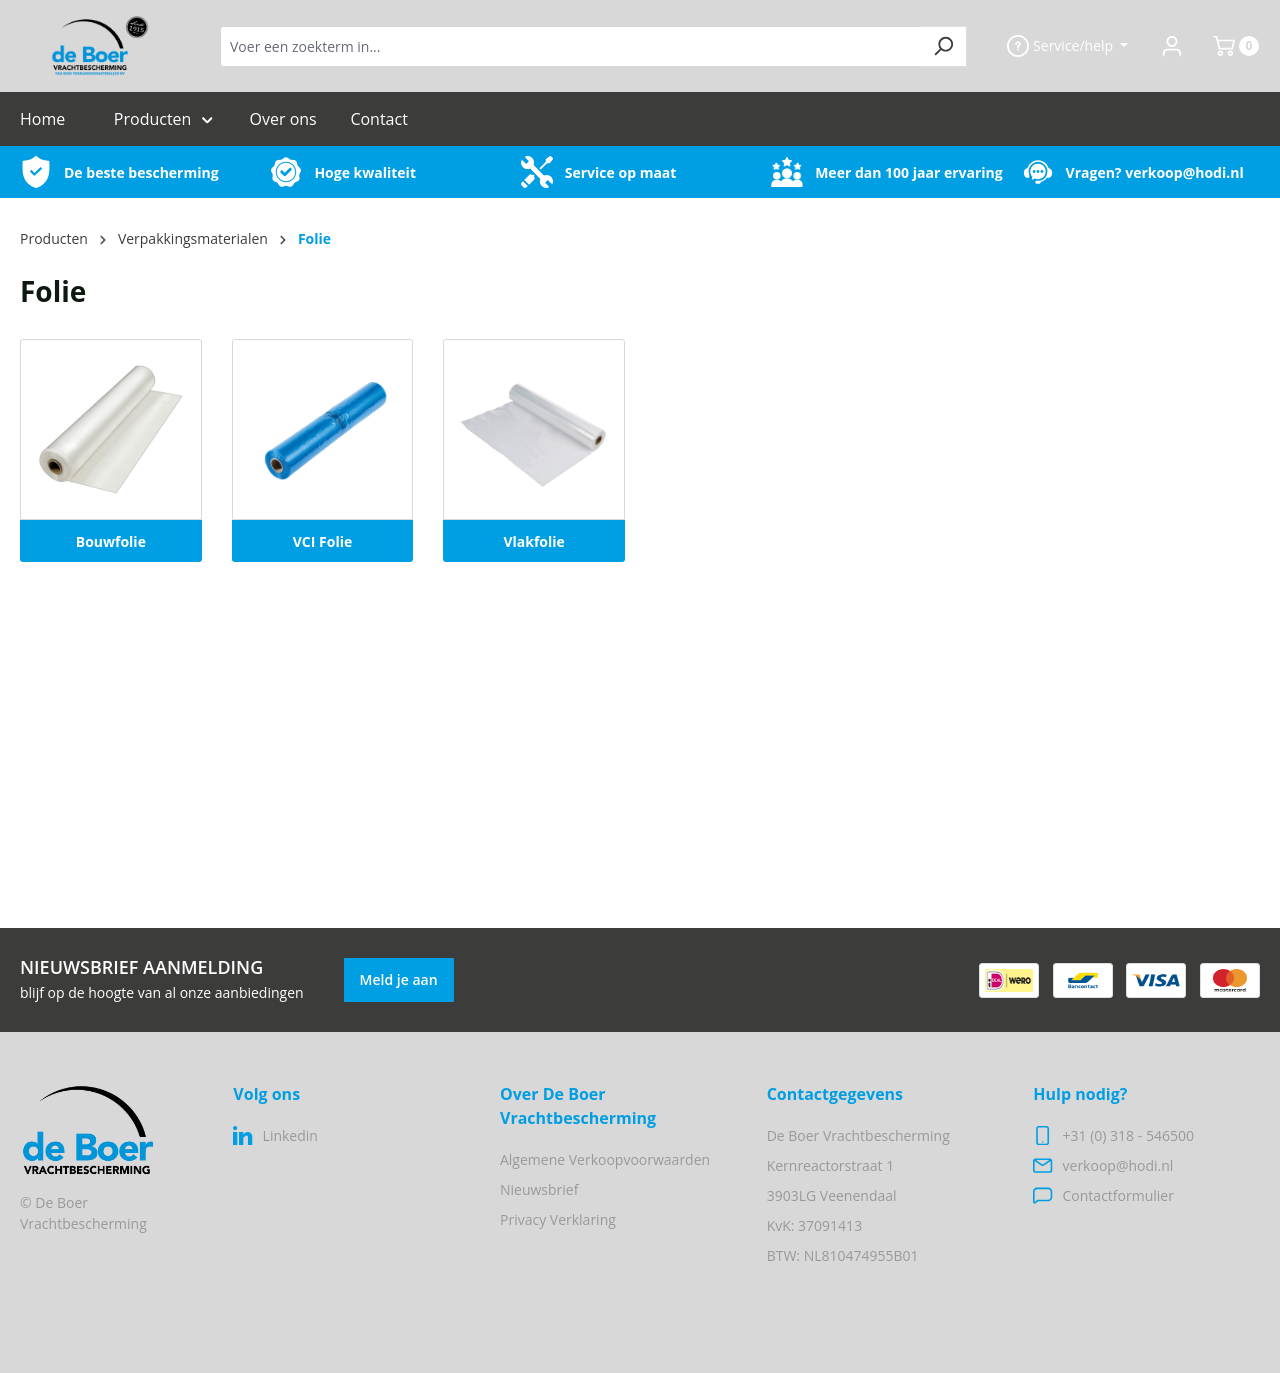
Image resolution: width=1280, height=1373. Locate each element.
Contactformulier (1118, 1195)
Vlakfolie (533, 541)
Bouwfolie (111, 541)
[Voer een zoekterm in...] (570, 46)
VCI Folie (322, 541)
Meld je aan (399, 979)
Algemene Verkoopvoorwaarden (605, 1159)
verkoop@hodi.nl (1184, 172)
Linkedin (290, 1135)
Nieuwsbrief (539, 1189)
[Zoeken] (943, 46)
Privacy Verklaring (558, 1219)
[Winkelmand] (1228, 46)
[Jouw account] (1172, 46)
